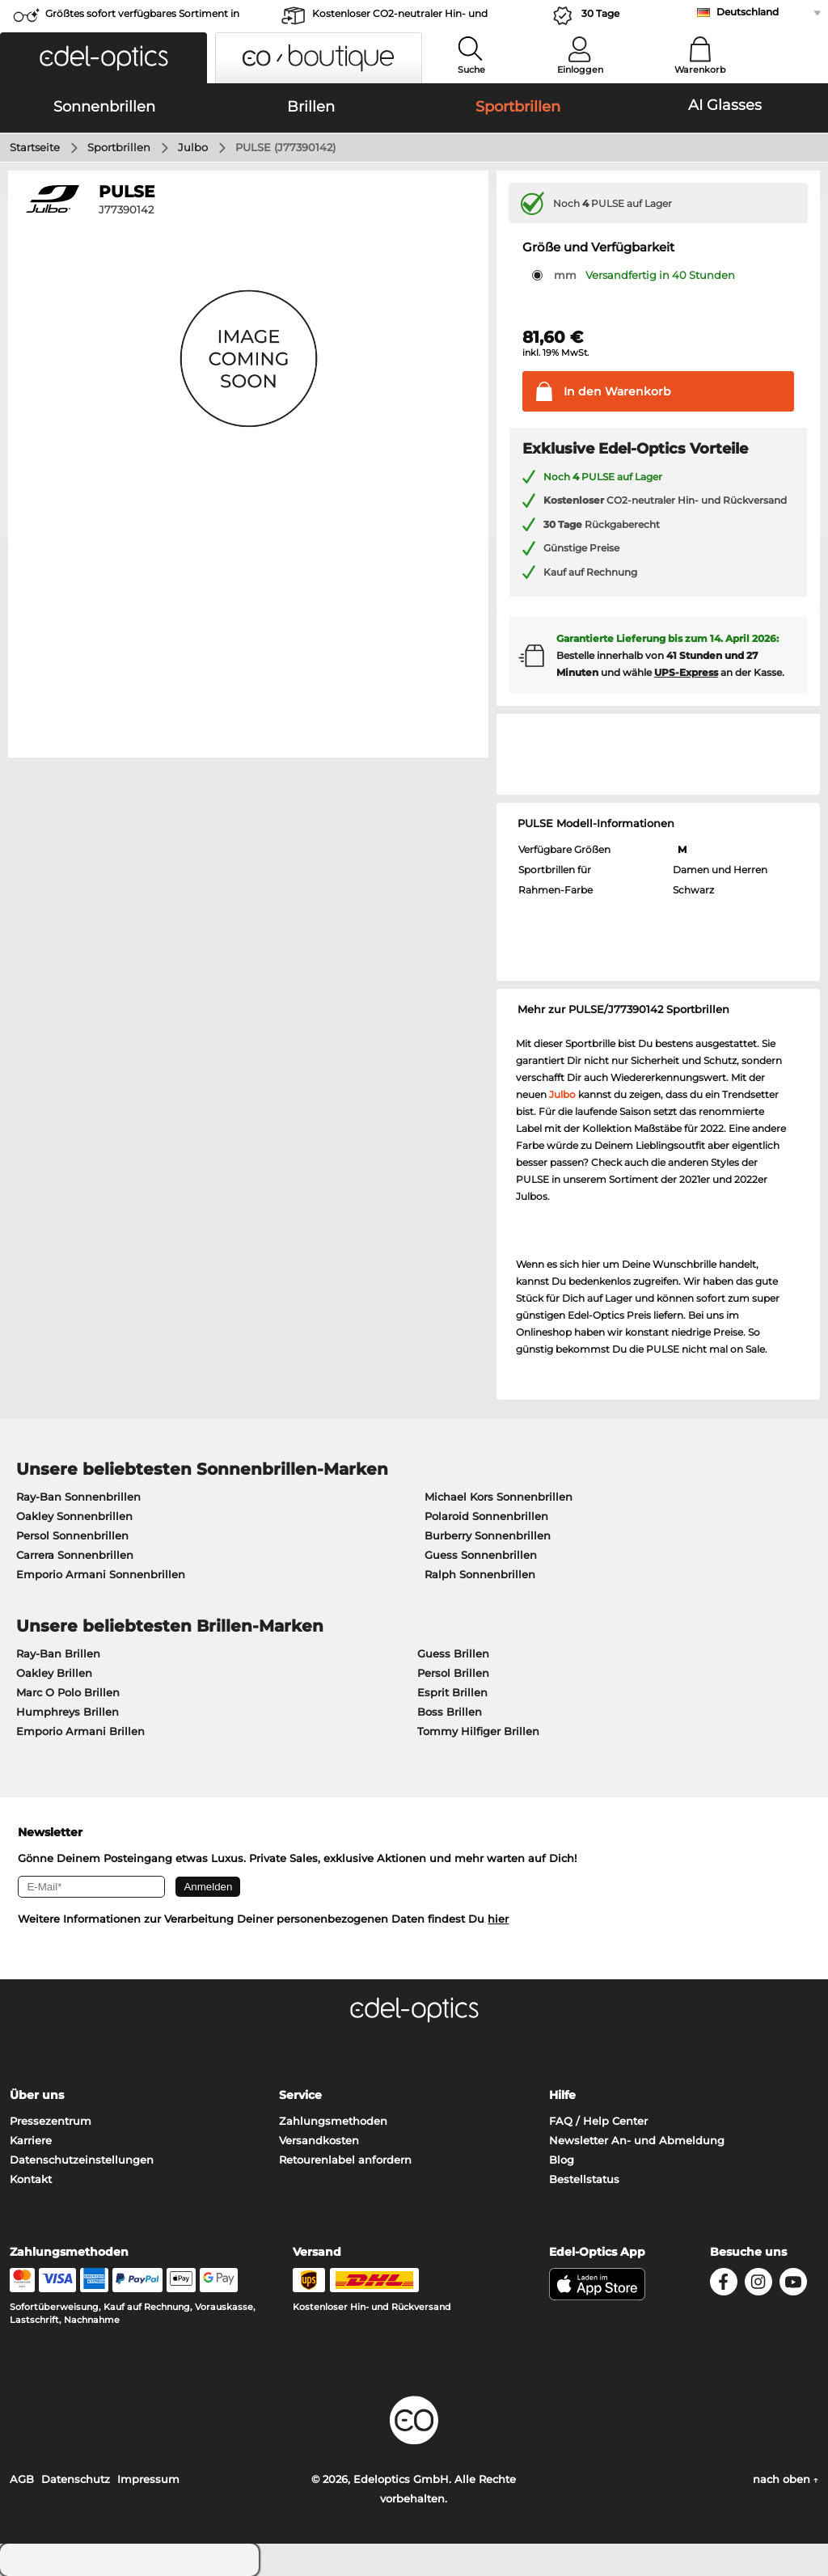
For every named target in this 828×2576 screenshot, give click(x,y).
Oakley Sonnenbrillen (74, 1516)
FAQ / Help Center (598, 2120)
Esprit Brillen (452, 1692)
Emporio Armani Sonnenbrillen (100, 1574)
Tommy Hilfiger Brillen (478, 1731)
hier (498, 1918)
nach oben (785, 2479)
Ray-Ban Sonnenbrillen (78, 1496)
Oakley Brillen (54, 1672)
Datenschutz (75, 2479)
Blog (561, 2159)
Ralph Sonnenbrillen (480, 1574)
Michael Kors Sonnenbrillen (498, 1496)
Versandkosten (319, 2140)
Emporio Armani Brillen (80, 1731)
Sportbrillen (118, 147)
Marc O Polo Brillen (68, 1692)
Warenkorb (700, 69)
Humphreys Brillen (67, 1711)
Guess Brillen (453, 1653)
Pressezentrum (50, 2120)
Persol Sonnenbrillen (72, 1535)
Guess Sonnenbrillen (481, 1554)
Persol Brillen (453, 1672)
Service (300, 2095)
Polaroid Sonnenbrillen (486, 1516)
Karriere (31, 2140)
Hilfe (562, 2095)
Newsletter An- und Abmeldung (636, 2140)
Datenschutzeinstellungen (82, 2159)
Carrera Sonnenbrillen (74, 1554)
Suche (471, 69)
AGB (22, 2479)
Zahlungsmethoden (333, 2120)
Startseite (35, 147)
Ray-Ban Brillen (58, 1653)
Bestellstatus (584, 2179)
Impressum (148, 2479)
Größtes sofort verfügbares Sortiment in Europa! (142, 18)
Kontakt (31, 2179)
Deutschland (747, 12)
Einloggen (580, 69)
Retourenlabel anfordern (345, 2159)
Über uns (37, 2095)
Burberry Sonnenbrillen (488, 1535)
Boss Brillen (449, 1711)
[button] (103, 57)
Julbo (193, 147)
